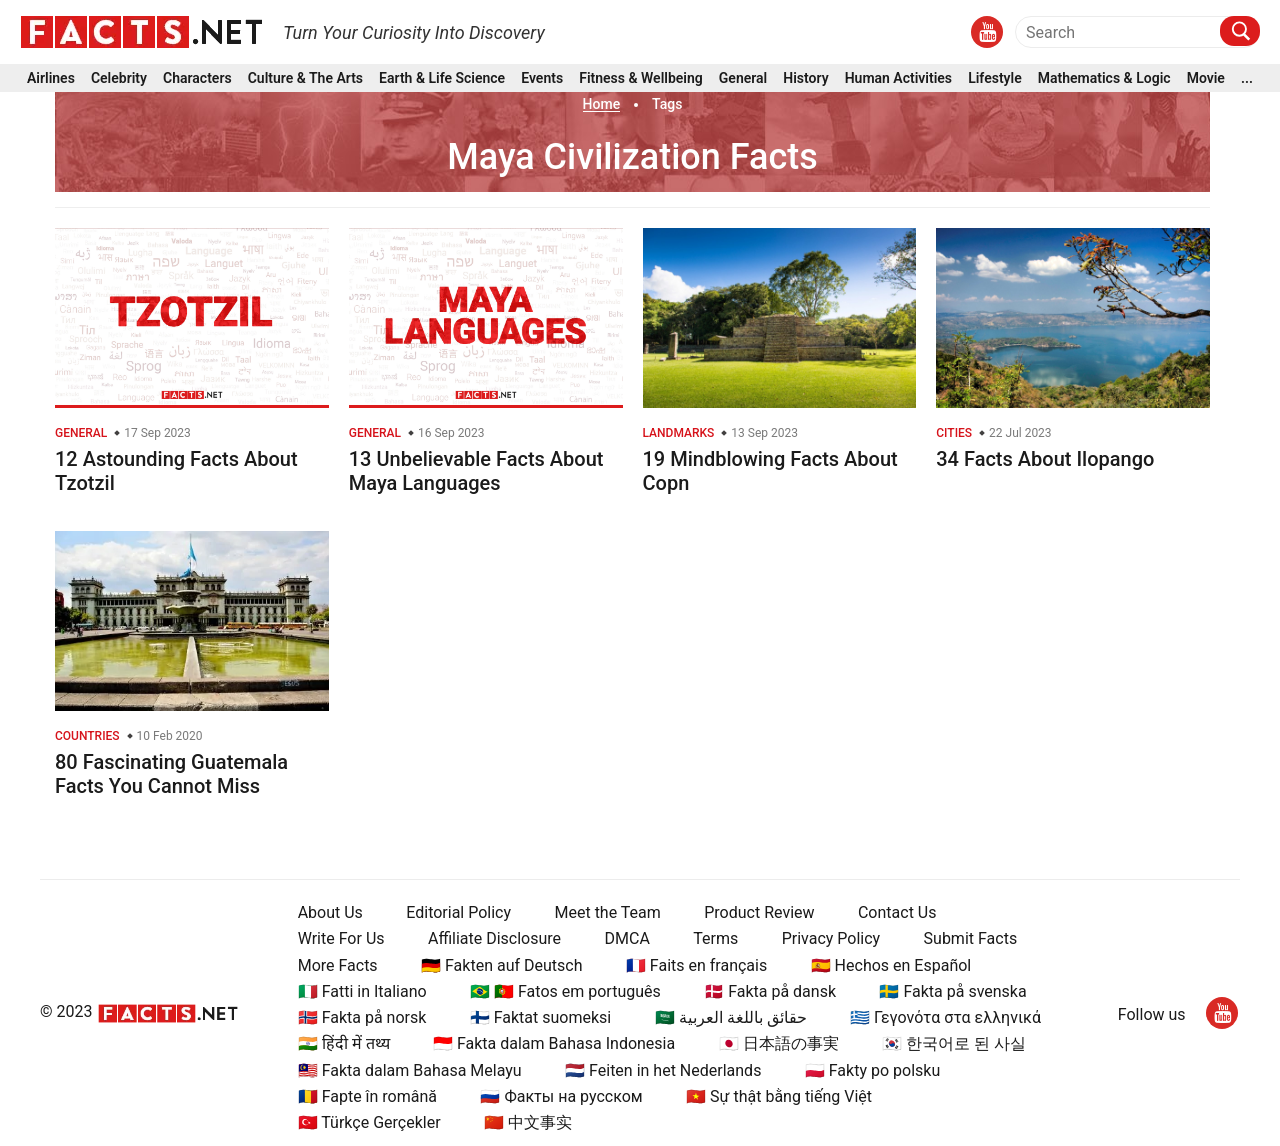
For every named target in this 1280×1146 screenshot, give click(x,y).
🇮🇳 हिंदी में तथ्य (344, 1043)
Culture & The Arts (305, 78)
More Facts (338, 965)
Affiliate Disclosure (494, 938)
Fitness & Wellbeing (641, 78)
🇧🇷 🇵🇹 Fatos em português (565, 991)
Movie (1206, 78)
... (1247, 78)
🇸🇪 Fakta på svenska (952, 991)
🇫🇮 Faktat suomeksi (540, 1017)
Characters (197, 78)
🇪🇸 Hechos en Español (891, 965)
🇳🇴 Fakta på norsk (362, 1017)
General (743, 78)
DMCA (627, 938)
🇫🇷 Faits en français (696, 965)
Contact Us (897, 912)
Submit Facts (971, 938)
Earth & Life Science (442, 78)
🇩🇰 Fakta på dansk (770, 991)
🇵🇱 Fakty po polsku (872, 1070)
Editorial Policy (458, 912)
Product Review (759, 912)
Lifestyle (995, 78)
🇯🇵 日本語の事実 (779, 1043)
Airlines (51, 78)
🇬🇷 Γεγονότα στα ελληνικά (945, 1017)
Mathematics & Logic (1104, 78)
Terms (715, 938)
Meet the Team (607, 912)
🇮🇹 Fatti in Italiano (362, 991)
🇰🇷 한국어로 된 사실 (954, 1043)
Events (542, 78)
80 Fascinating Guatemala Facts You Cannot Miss (171, 774)
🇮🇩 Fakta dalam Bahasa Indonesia (554, 1043)
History (805, 78)
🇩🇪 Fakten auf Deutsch (501, 965)
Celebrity (119, 78)
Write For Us (341, 938)
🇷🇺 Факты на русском (561, 1096)
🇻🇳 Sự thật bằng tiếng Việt (779, 1096)
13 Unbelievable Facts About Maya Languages (476, 471)
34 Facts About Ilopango (1045, 459)
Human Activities (898, 78)
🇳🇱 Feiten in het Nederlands (663, 1070)
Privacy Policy (831, 938)
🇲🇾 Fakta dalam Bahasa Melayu (410, 1070)
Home (602, 104)
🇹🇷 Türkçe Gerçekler (369, 1122)
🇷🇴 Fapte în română (367, 1096)
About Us (330, 912)
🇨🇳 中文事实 (528, 1122)
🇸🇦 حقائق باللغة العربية (731, 1017)
